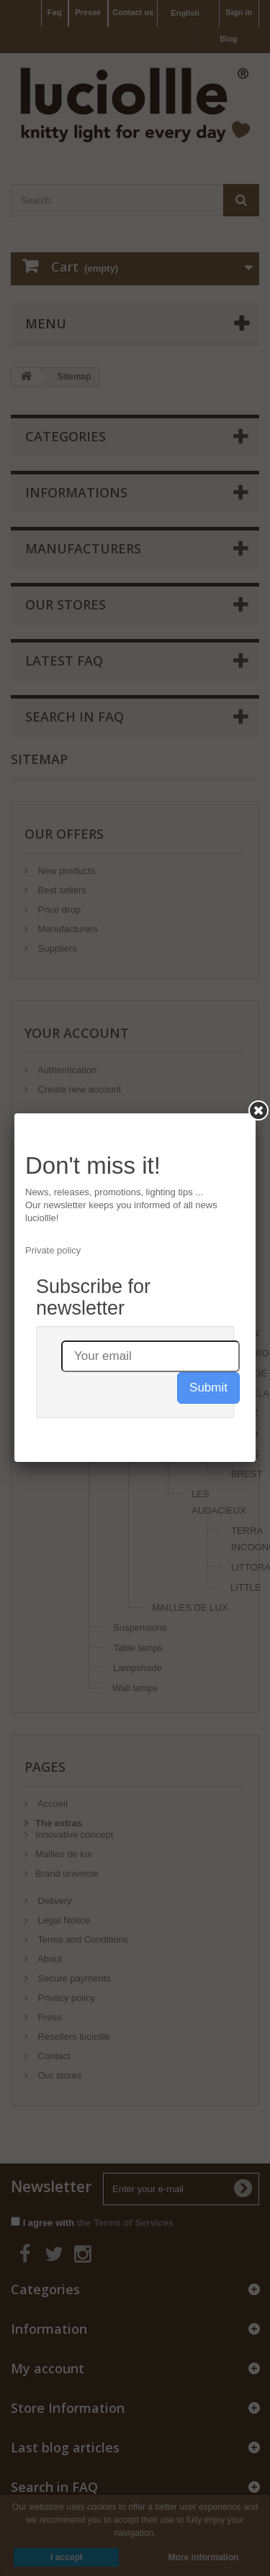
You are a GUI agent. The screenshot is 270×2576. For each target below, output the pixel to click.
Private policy (53, 1250)
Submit (208, 1387)
